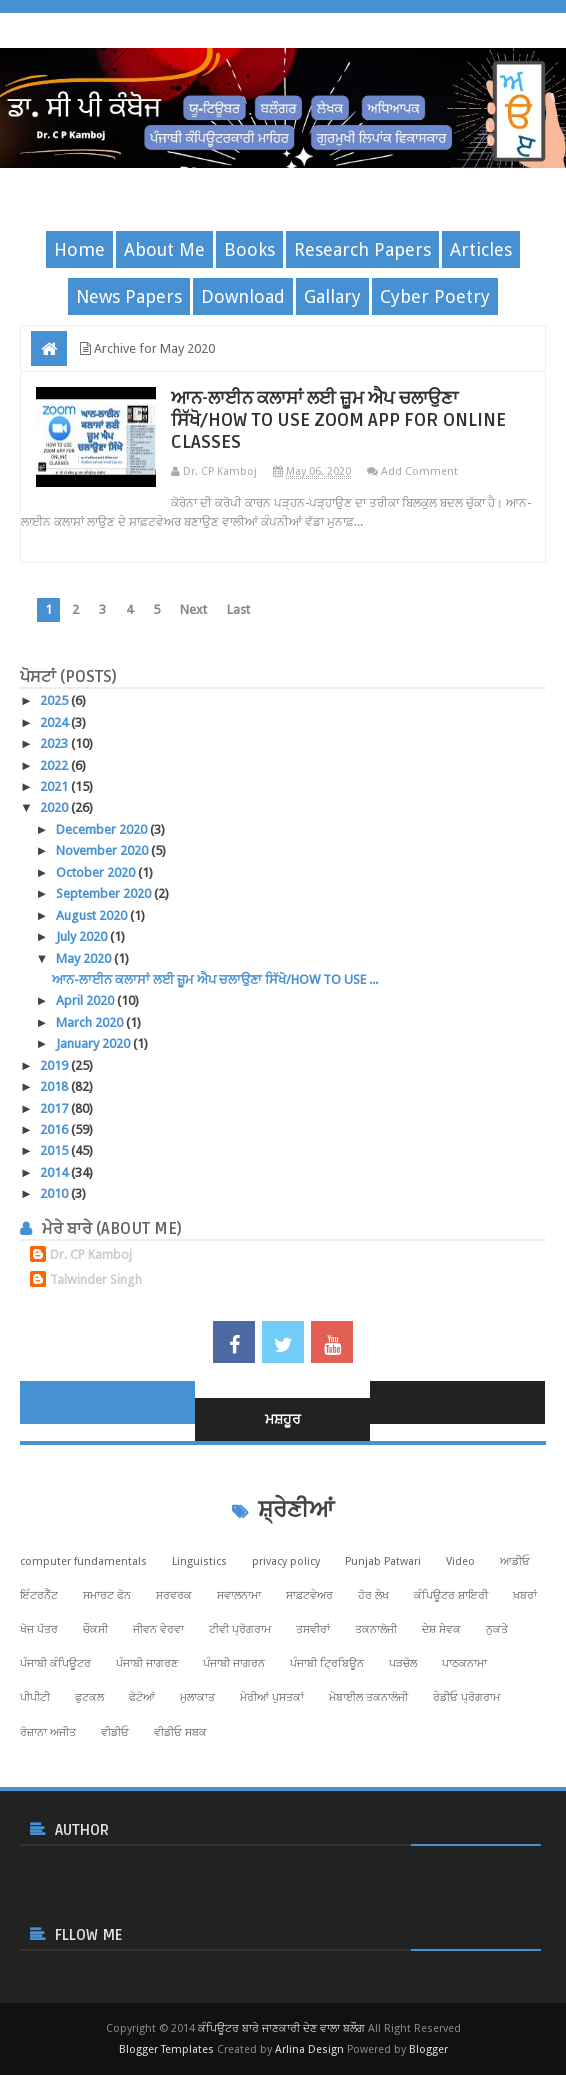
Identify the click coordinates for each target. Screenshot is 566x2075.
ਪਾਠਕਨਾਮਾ (464, 1663)
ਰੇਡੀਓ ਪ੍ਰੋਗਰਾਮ (466, 1697)
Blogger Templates (166, 2049)
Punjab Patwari (383, 1561)
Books (249, 249)
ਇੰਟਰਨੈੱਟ (39, 1595)
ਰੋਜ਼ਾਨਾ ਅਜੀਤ (48, 1732)
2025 (55, 700)
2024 (55, 722)
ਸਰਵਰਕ (174, 1595)
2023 (55, 743)
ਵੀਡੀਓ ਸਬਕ (180, 1732)
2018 (55, 1086)
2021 (55, 786)
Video (460, 1561)
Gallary (332, 296)
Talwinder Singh (96, 1279)
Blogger (428, 2049)
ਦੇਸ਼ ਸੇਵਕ (441, 1629)
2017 (55, 1108)
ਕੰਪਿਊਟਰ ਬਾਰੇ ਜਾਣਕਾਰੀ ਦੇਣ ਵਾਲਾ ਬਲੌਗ (281, 2028)
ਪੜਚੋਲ (403, 1663)
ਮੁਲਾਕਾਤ (197, 1697)
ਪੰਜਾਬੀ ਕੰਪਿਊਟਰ (55, 1663)
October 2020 (97, 872)
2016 (55, 1129)
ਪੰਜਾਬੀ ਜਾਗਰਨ (234, 1663)
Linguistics (199, 1561)
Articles (481, 249)
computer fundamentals (83, 1561)
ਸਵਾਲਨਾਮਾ (239, 1595)
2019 (55, 1065)
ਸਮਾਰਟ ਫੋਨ (107, 1595)
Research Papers (362, 249)
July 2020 (83, 936)
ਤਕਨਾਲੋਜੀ (376, 1629)
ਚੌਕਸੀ (95, 1629)
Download (243, 296)
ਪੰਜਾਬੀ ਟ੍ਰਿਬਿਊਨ (327, 1663)
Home (79, 249)
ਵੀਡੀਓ (115, 1732)
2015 (55, 1150)
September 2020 (105, 893)
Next (193, 609)
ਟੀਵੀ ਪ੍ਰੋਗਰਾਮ (240, 1629)
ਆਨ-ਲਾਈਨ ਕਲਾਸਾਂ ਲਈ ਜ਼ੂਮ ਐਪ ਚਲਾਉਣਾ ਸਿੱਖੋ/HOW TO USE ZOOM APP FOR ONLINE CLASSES (338, 420)
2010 (55, 1193)
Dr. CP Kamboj (91, 1254)
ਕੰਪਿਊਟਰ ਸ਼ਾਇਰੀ (451, 1595)
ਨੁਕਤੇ (497, 1629)
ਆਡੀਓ (515, 1561)
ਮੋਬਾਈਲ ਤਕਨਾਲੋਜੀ (368, 1697)
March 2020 (91, 1022)
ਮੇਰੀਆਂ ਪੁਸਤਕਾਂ (272, 1697)
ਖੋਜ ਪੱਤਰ (39, 1629)
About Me (164, 249)
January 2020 (94, 1043)
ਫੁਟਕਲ (89, 1697)
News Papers (129, 296)
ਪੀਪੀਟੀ (35, 1697)
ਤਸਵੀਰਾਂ (313, 1629)
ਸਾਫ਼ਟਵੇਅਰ (309, 1595)
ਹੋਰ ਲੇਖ (373, 1595)
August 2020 (93, 915)
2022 (55, 765)
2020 (55, 807)
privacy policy (286, 1561)
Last (238, 609)
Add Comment (419, 471)
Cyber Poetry (435, 296)
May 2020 (85, 958)
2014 (55, 1172)
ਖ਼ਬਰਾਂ (525, 1595)
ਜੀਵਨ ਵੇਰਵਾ (158, 1629)
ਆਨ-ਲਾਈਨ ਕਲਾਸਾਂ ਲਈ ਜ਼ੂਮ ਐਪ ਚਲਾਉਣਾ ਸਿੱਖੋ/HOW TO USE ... (215, 979)
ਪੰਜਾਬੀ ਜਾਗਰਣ (147, 1663)
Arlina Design (309, 2049)
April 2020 (86, 1000)
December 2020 (103, 829)
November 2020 (103, 850)
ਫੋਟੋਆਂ (142, 1697)
